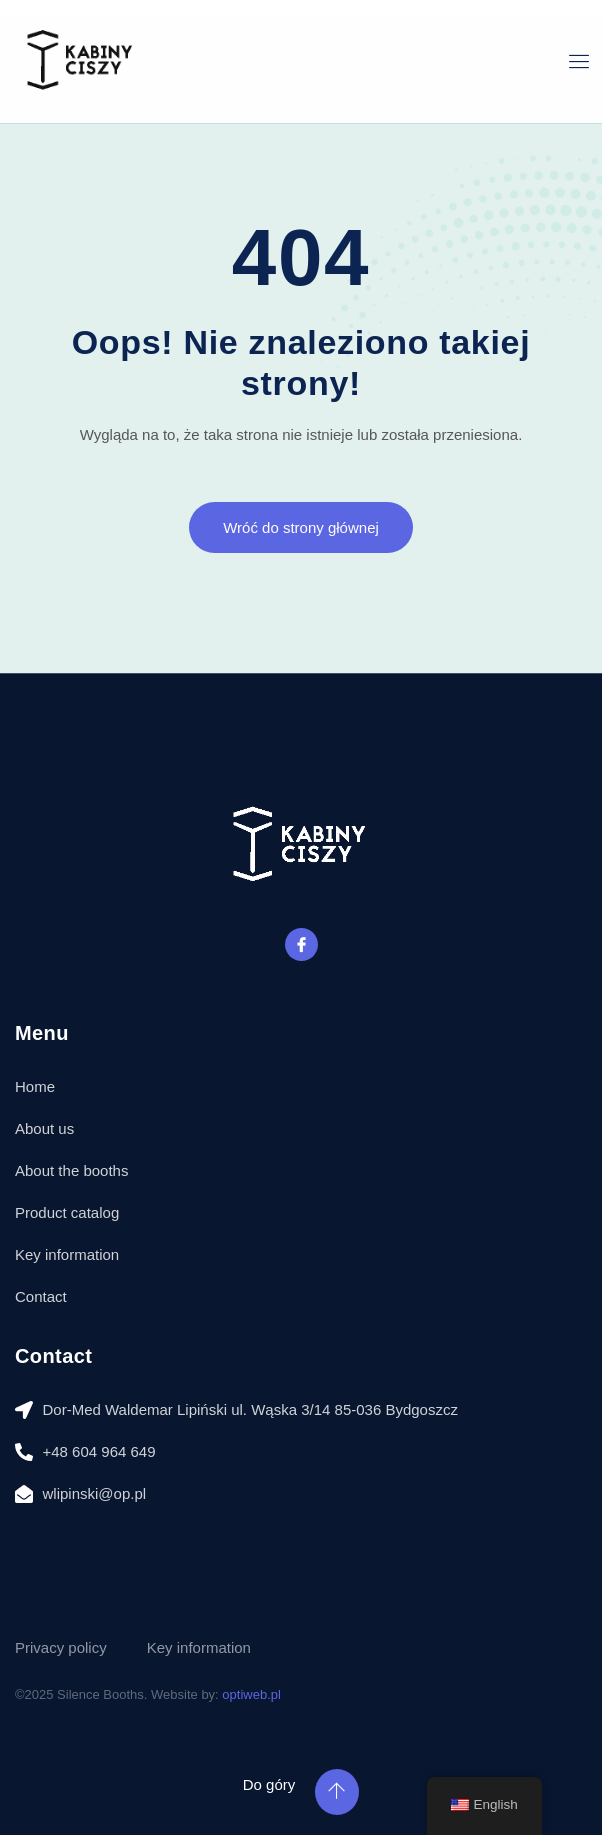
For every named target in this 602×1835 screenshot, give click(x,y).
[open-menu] (579, 61)
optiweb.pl (251, 1694)
